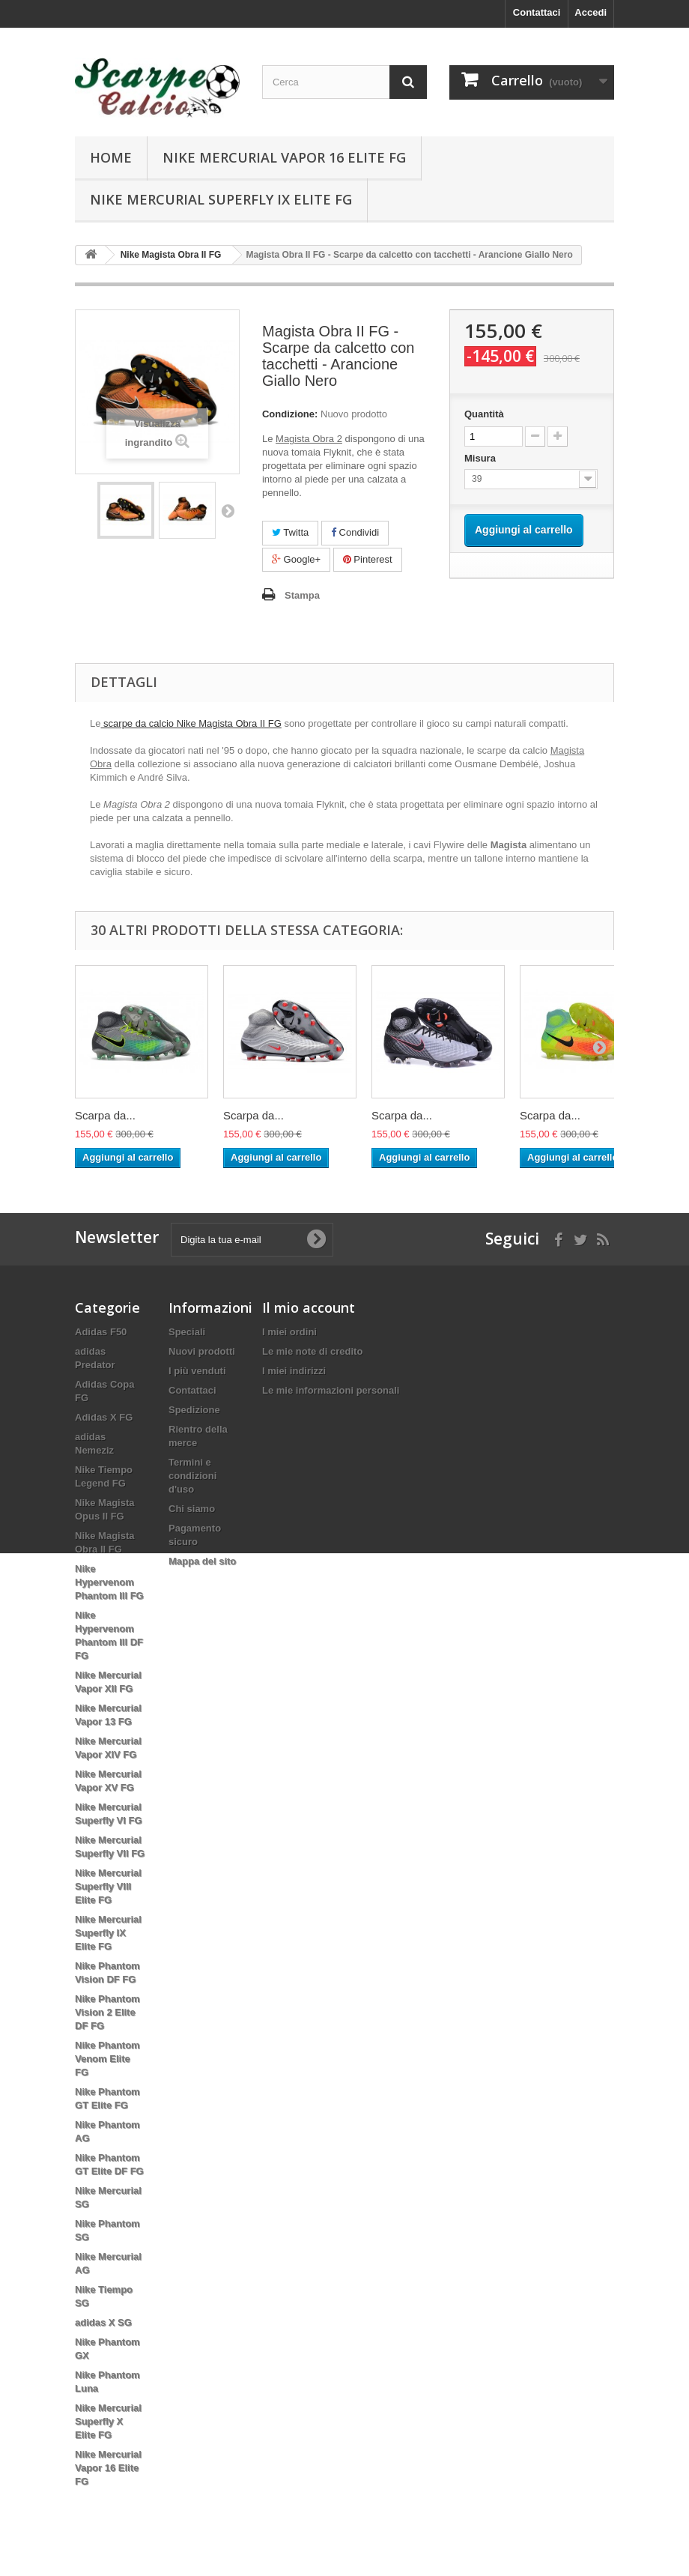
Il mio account (308, 1307)
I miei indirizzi (294, 1370)
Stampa (302, 595)
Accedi (590, 12)
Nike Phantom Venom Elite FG (107, 2059)
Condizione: (290, 414)
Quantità (484, 414)
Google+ (296, 559)
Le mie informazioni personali (330, 1390)
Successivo (227, 510)
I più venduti (197, 1370)
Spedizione (194, 1409)
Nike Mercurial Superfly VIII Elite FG (108, 1886)
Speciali (187, 1331)
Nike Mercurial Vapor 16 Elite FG (284, 157)
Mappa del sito (202, 1561)
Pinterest (367, 559)
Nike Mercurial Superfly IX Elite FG (221, 199)
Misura (481, 458)
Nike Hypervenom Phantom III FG (109, 1582)
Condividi (355, 532)
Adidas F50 (101, 1331)
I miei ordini (289, 1331)
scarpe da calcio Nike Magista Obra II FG (190, 723)
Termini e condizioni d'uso (192, 1476)
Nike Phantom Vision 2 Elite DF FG (107, 2012)
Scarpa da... (105, 1115)
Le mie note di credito (312, 1351)
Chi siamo (192, 1508)
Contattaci (537, 12)
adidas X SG (103, 2322)
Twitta (290, 532)
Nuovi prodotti (202, 1351)
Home (111, 157)
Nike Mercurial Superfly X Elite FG (108, 2421)
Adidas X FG (104, 1417)
